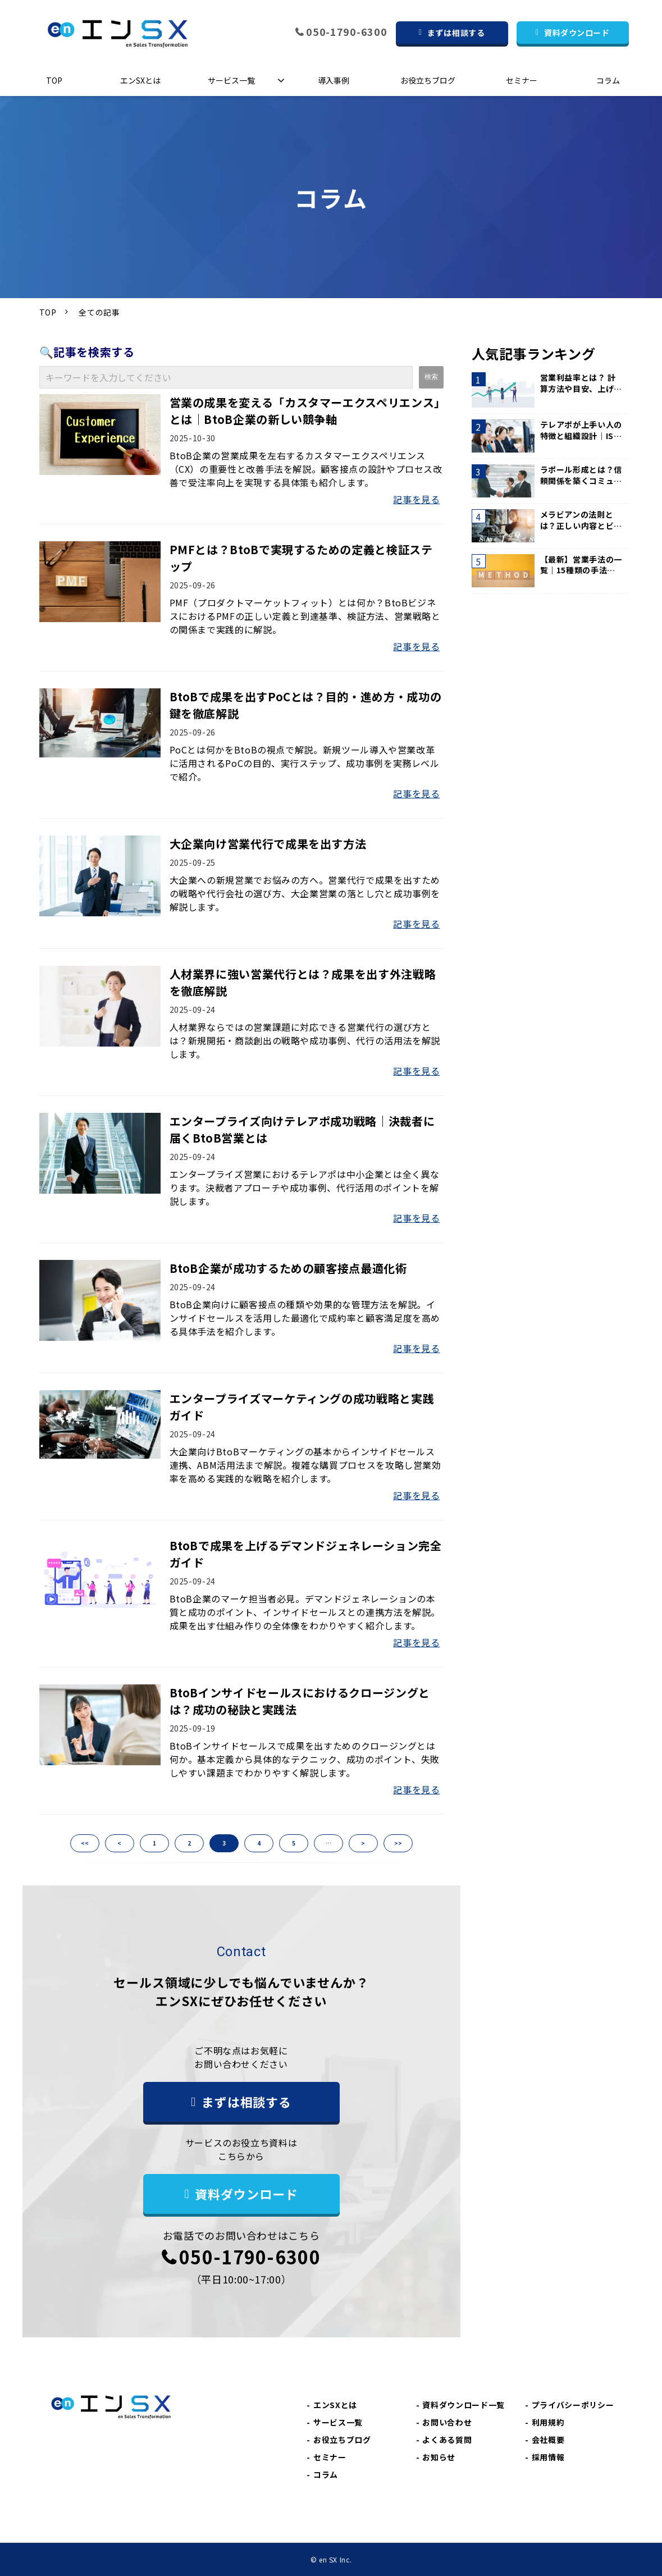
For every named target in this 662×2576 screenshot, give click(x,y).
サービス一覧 (231, 80)
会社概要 (548, 2439)
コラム (608, 80)
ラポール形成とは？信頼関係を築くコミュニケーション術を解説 (581, 475)
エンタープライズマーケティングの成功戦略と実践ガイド (302, 1406)
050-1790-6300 (346, 32)
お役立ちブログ (427, 80)
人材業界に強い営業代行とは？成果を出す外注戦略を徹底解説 (303, 982)
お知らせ (438, 2457)
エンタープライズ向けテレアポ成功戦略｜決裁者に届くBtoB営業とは (302, 1129)
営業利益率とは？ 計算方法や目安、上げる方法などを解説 (581, 383)
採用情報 (548, 2457)
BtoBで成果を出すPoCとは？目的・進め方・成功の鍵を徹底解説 (306, 704)
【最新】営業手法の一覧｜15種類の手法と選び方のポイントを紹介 (581, 565)
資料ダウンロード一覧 (463, 2404)
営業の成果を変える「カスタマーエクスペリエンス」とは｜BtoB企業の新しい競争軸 (305, 410)
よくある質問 (447, 2439)
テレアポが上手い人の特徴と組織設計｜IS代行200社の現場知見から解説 (581, 430)
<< (85, 1843)
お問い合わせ (447, 2422)
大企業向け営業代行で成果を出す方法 (268, 843)
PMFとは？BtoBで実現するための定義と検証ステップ (301, 557)
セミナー (521, 80)
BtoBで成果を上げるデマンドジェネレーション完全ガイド (306, 1553)
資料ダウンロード (576, 32)
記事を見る (416, 499)
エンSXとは (140, 80)
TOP (54, 80)
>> (398, 1843)
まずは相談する (456, 32)
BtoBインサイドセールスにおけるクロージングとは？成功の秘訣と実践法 (300, 1701)
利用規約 (548, 2422)
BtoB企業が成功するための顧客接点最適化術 (288, 1268)
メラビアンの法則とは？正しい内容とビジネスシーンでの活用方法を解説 (581, 520)
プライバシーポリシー (573, 2404)
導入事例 (333, 80)
